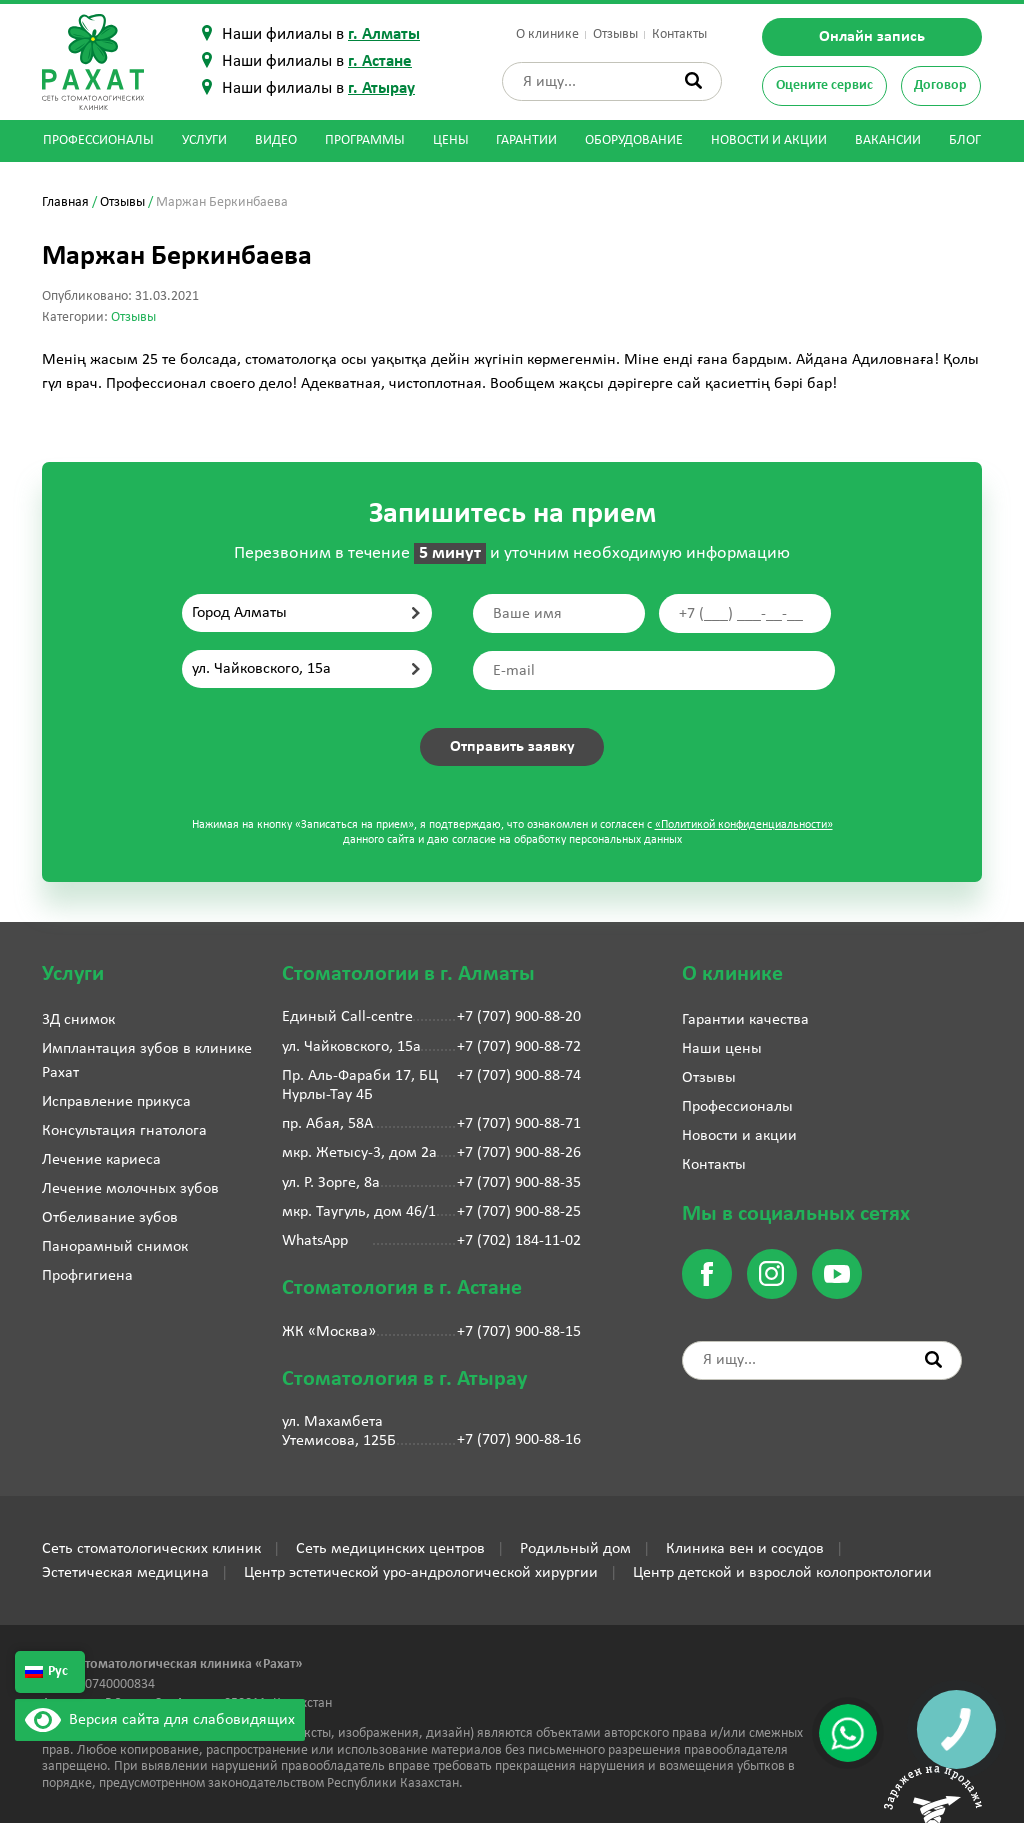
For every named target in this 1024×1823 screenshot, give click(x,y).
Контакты (679, 34)
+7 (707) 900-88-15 (519, 1332)
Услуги (204, 140)
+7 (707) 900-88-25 (519, 1212)
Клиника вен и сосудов (745, 1549)
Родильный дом (575, 1549)
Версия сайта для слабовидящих (160, 1720)
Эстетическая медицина (125, 1573)
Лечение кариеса (101, 1160)
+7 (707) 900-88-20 (519, 1017)
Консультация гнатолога (124, 1131)
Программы (365, 140)
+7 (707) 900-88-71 (519, 1124)
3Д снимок (78, 1020)
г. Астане (380, 61)
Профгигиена (87, 1276)
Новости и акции (769, 140)
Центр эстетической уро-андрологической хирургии (421, 1573)
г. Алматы (384, 34)
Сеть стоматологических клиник (151, 1549)
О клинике (547, 34)
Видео (276, 140)
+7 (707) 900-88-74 (519, 1076)
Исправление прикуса (116, 1102)
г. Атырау (381, 88)
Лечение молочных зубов (130, 1189)
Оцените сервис (824, 85)
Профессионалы (98, 140)
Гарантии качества (745, 1020)
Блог (965, 140)
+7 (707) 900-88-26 (519, 1153)
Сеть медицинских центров (390, 1549)
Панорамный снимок (115, 1247)
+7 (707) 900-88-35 (519, 1183)
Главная (65, 202)
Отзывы (615, 34)
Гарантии (526, 140)
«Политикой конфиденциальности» (744, 825)
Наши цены (722, 1049)
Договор (940, 85)
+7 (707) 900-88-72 (519, 1047)
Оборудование (634, 140)
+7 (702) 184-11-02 (519, 1241)
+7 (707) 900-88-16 (519, 1440)
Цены (451, 140)
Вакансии (888, 140)
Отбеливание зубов (110, 1218)
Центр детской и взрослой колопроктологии (782, 1573)
